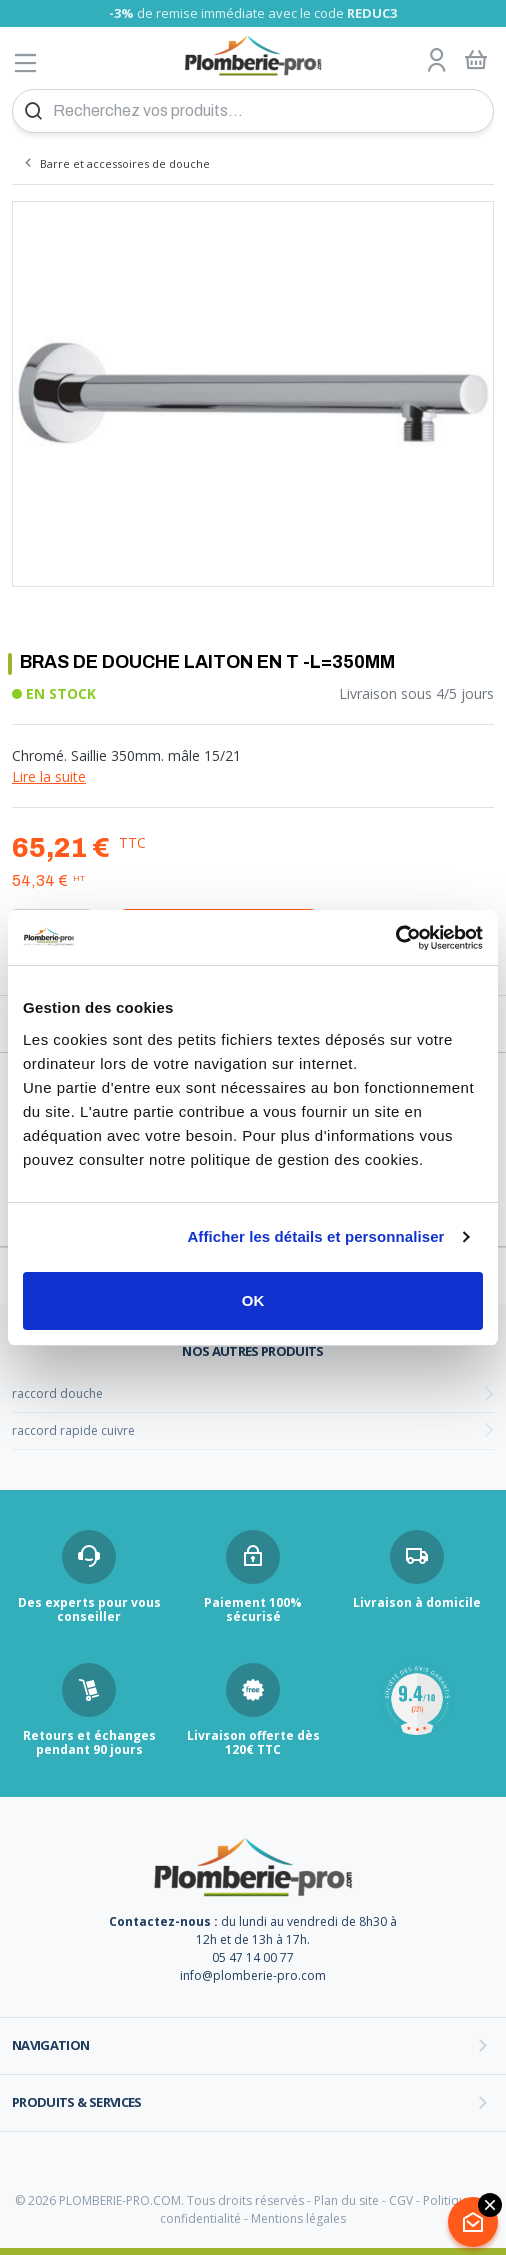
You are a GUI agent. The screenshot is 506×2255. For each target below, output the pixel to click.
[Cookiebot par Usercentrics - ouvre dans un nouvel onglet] (395, 938)
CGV (401, 2200)
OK (253, 1300)
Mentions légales (298, 2218)
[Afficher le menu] (26, 62)
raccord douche (57, 1393)
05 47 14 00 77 (253, 1957)
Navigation (51, 2045)
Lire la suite (49, 776)
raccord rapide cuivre (73, 1430)
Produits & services (77, 2102)
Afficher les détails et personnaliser (315, 1236)
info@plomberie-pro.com (253, 1975)
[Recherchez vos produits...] (253, 111)
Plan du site (346, 2200)
